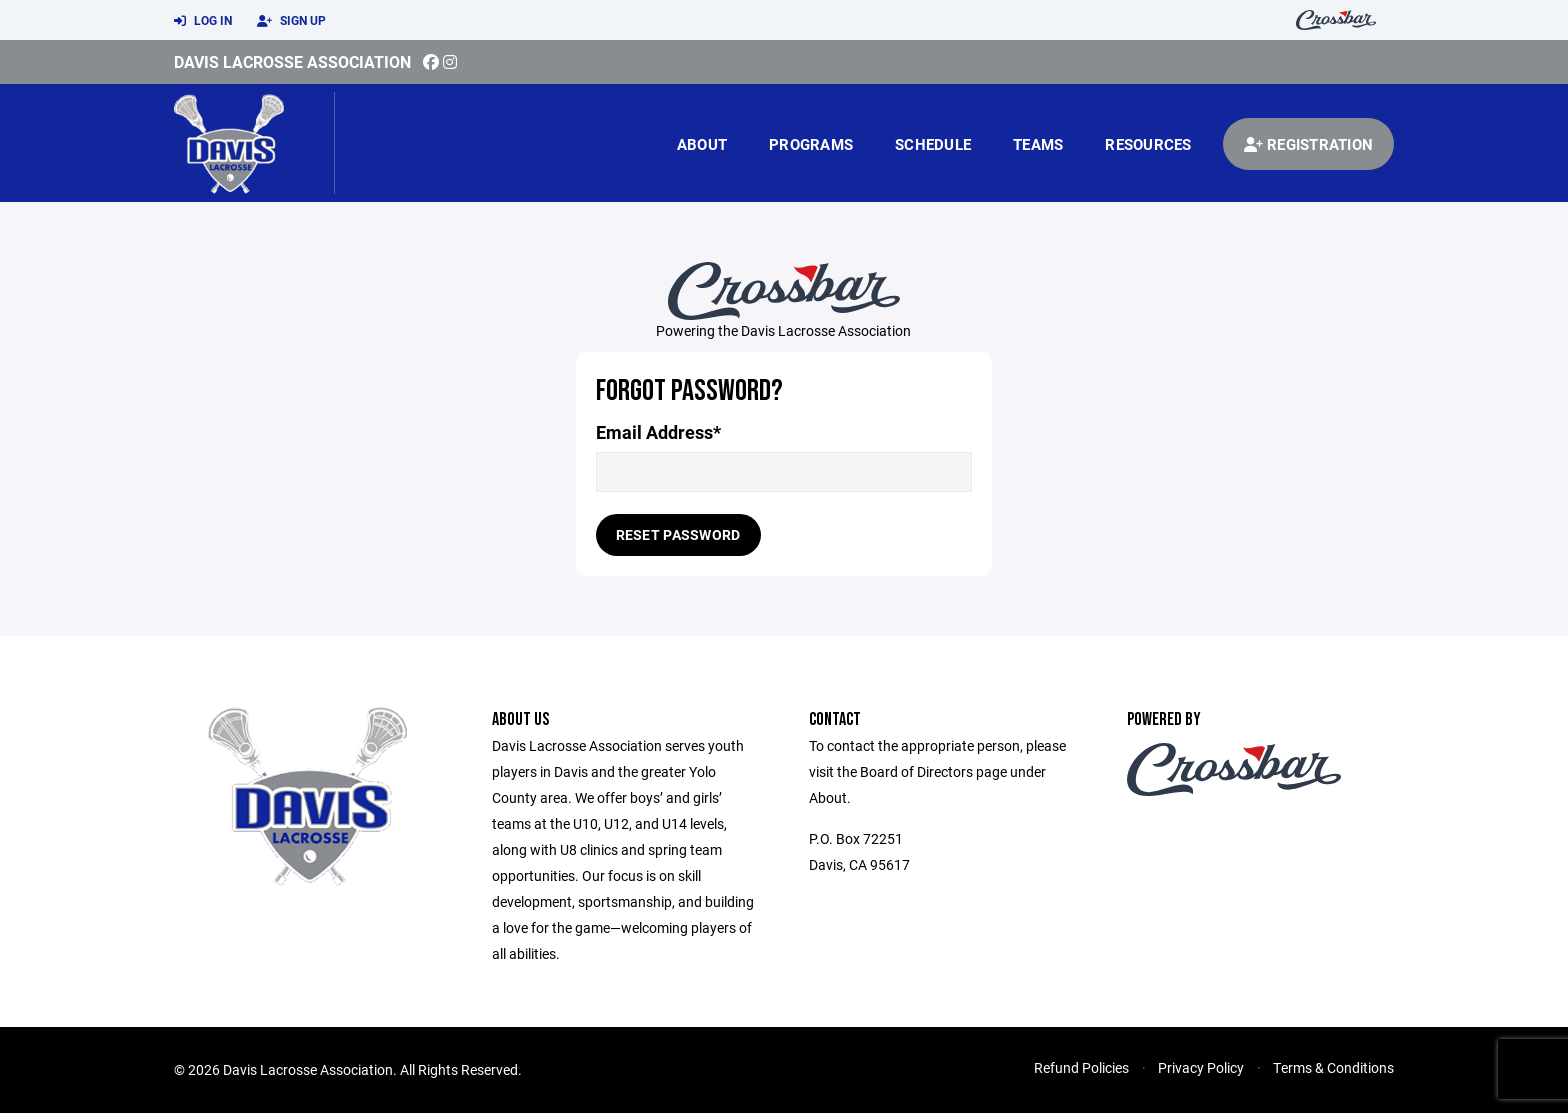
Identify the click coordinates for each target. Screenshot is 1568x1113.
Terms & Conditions (1333, 1067)
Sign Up (291, 21)
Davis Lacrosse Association (292, 61)
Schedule (933, 144)
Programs (811, 144)
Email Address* (658, 432)
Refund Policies (1081, 1067)
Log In (203, 21)
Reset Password (678, 534)
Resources (1148, 144)
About (702, 144)
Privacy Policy (1201, 1067)
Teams (1038, 144)
